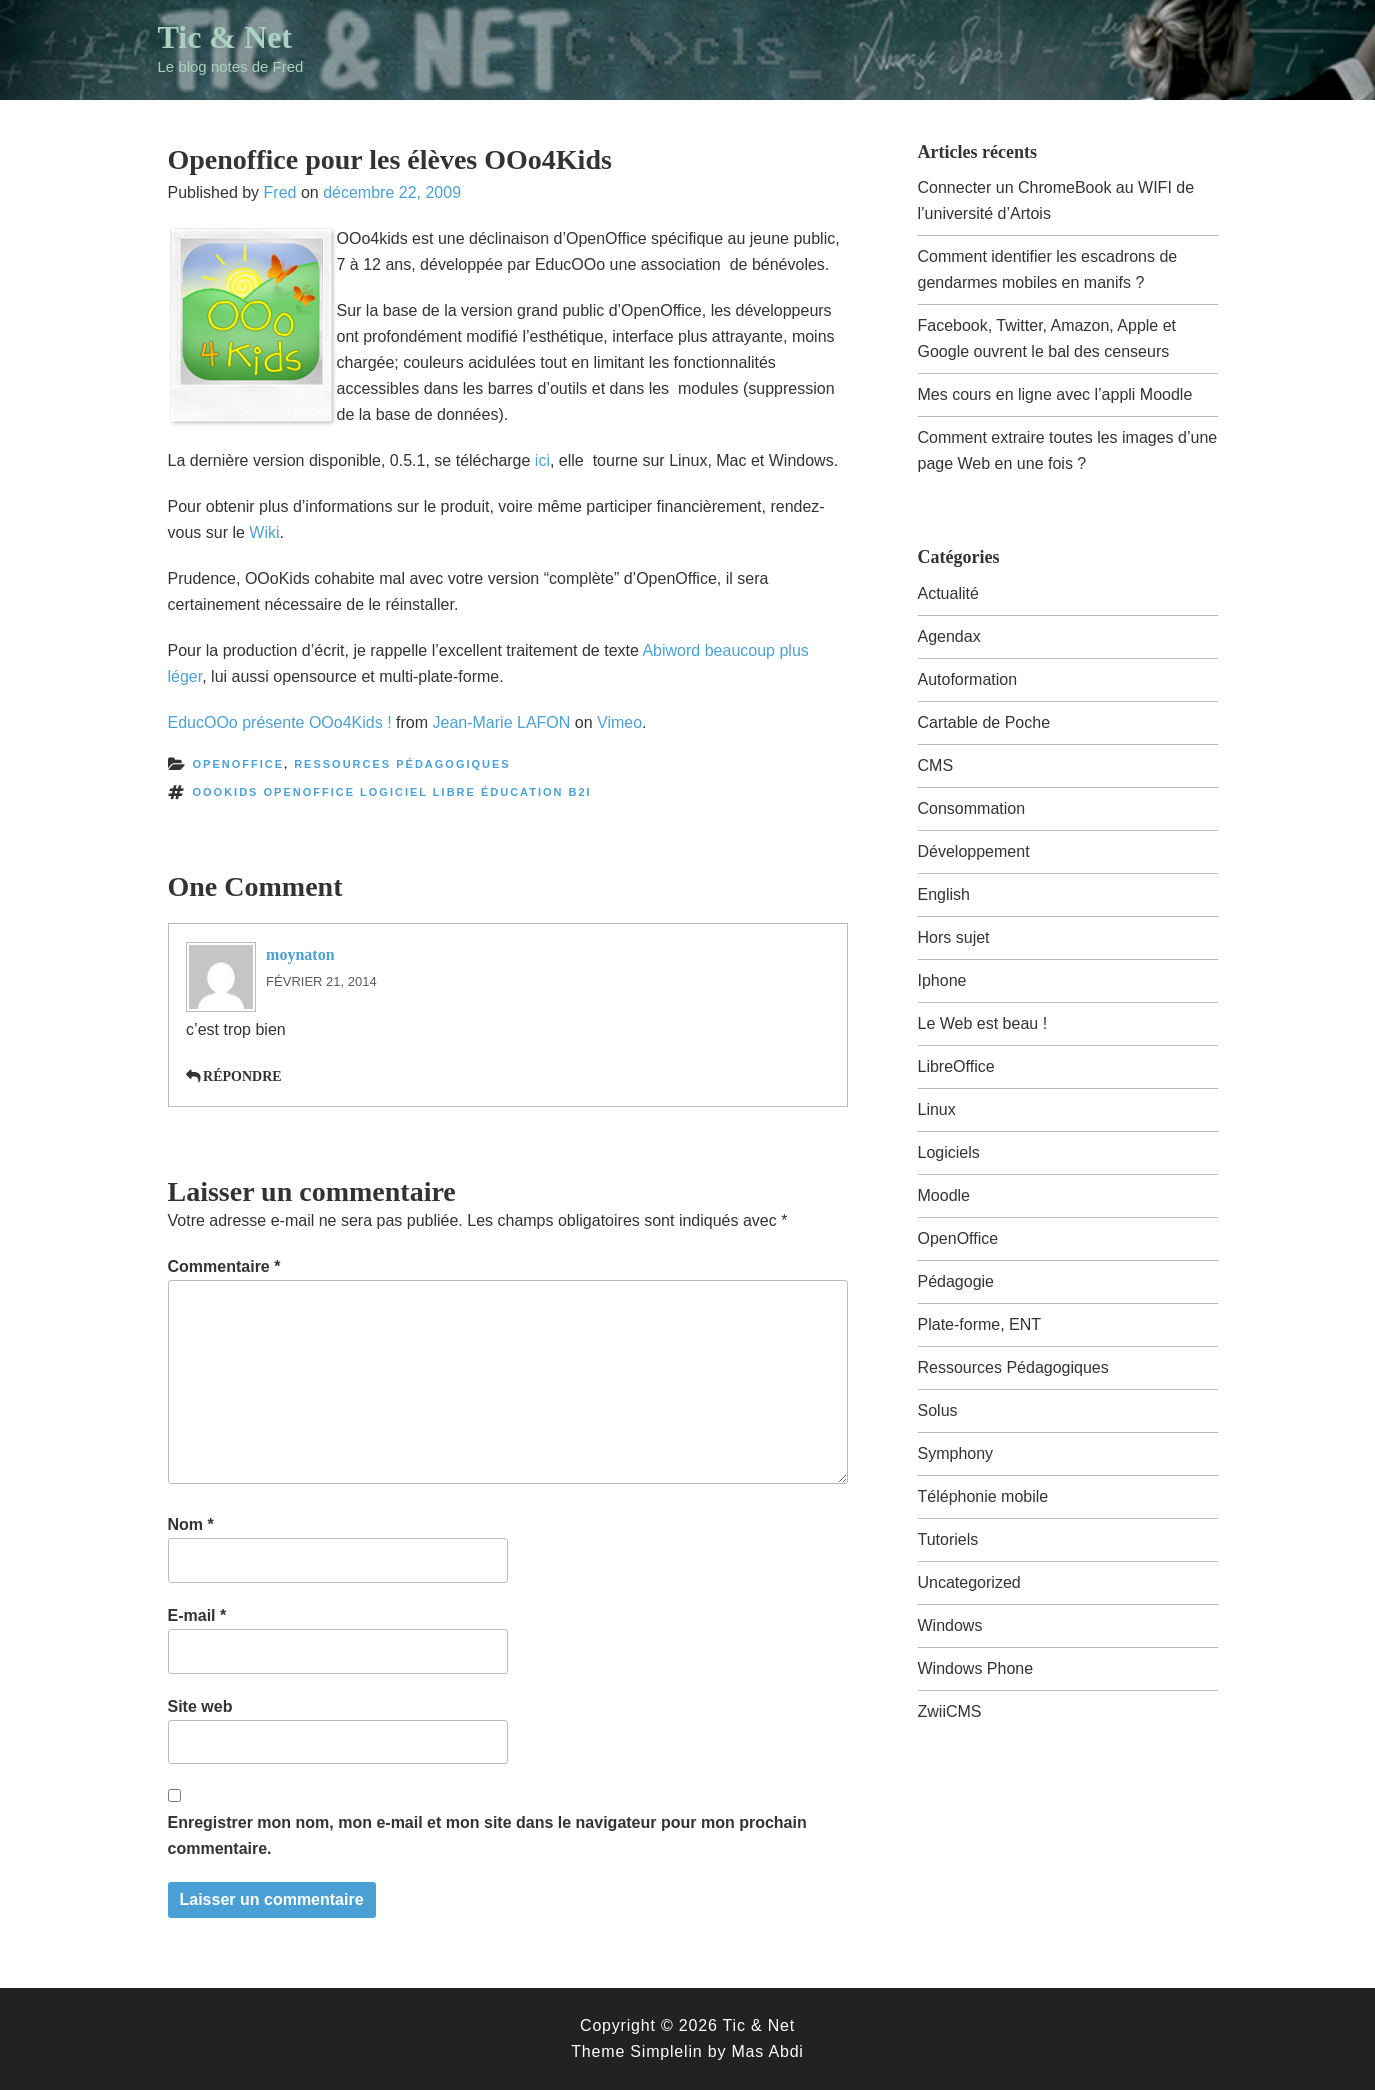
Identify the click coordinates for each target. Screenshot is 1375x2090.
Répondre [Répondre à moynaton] (242, 1076)
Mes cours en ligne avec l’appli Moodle (1055, 394)
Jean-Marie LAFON (502, 722)
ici (542, 460)
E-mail (197, 1615)
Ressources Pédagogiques (402, 764)
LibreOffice (956, 1066)
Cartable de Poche (984, 722)
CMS (936, 765)
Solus (938, 1410)
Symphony (956, 1453)
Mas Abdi (767, 2051)
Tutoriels (948, 1539)
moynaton (300, 954)
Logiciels (949, 1152)
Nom (191, 1524)
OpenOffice (239, 764)
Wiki (264, 532)
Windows (950, 1625)
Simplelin (666, 2051)
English (944, 894)
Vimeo (619, 722)
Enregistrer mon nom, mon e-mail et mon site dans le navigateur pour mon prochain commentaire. (487, 1835)
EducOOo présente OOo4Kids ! (280, 722)
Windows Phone (976, 1668)
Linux (937, 1109)
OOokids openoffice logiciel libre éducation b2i (392, 792)
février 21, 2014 (321, 981)
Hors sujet (954, 937)
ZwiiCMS (950, 1711)
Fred (280, 192)
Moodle (944, 1195)
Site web (200, 1706)
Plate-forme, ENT (980, 1324)
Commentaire (224, 1266)
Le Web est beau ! (983, 1023)
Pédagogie (956, 1281)
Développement (974, 851)
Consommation (972, 808)
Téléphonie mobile (983, 1496)
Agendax (949, 636)
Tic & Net (225, 37)
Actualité (948, 593)
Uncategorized (969, 1582)
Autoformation (968, 679)
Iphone (942, 980)
